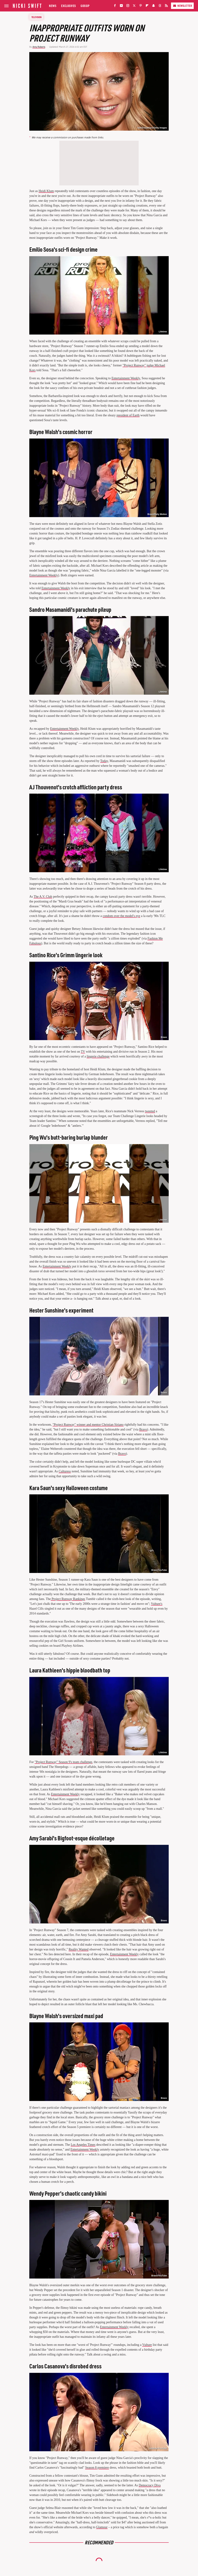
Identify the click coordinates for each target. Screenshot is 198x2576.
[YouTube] (121, 6)
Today (104, 761)
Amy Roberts (39, 46)
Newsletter (182, 6)
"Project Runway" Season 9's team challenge (63, 1762)
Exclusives (68, 6)
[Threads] (160, 6)
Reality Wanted (78, 1949)
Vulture (147, 2345)
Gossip (85, 6)
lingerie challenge (98, 1056)
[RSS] (166, 6)
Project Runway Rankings (68, 1599)
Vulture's (156, 1604)
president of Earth (128, 415)
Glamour (102, 2527)
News (52, 6)
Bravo (164, 1392)
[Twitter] (134, 6)
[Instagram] (128, 6)
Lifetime (163, 332)
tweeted (150, 1111)
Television (36, 17)
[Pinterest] (140, 6)
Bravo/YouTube (159, 1570)
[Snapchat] (153, 6)
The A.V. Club (43, 896)
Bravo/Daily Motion (157, 514)
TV (83, 1051)
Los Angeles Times (83, 2144)
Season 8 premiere (97, 2467)
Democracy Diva (149, 2485)
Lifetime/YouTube (158, 2448)
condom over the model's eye (121, 916)
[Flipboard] (147, 6)
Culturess (65, 1471)
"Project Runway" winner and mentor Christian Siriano (88, 1424)
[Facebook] (115, 6)
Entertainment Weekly (126, 378)
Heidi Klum (46, 191)
